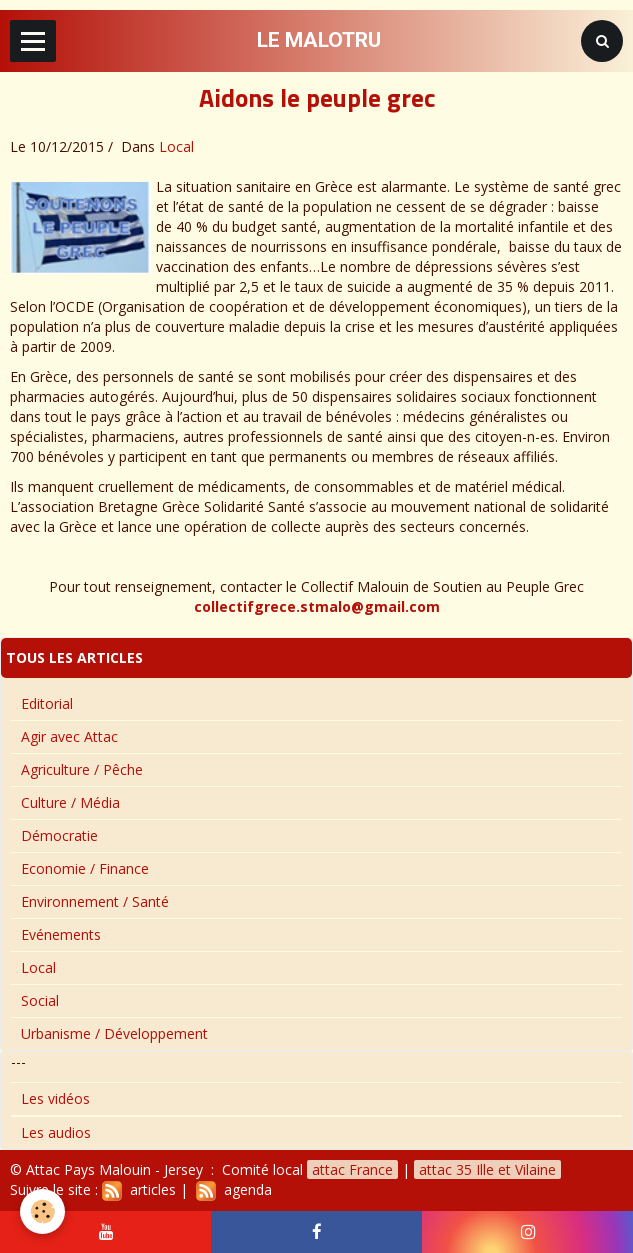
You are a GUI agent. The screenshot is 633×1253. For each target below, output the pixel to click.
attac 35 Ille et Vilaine (487, 1169)
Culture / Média (70, 802)
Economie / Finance (85, 868)
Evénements (61, 934)
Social (40, 1000)
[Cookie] (42, 1211)
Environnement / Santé (95, 901)
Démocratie (59, 835)
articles (139, 1189)
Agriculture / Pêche (82, 769)
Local (176, 146)
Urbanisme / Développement (114, 1033)
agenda (234, 1189)
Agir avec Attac (69, 736)
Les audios (56, 1132)
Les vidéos (55, 1098)
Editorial (47, 703)
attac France (352, 1169)
